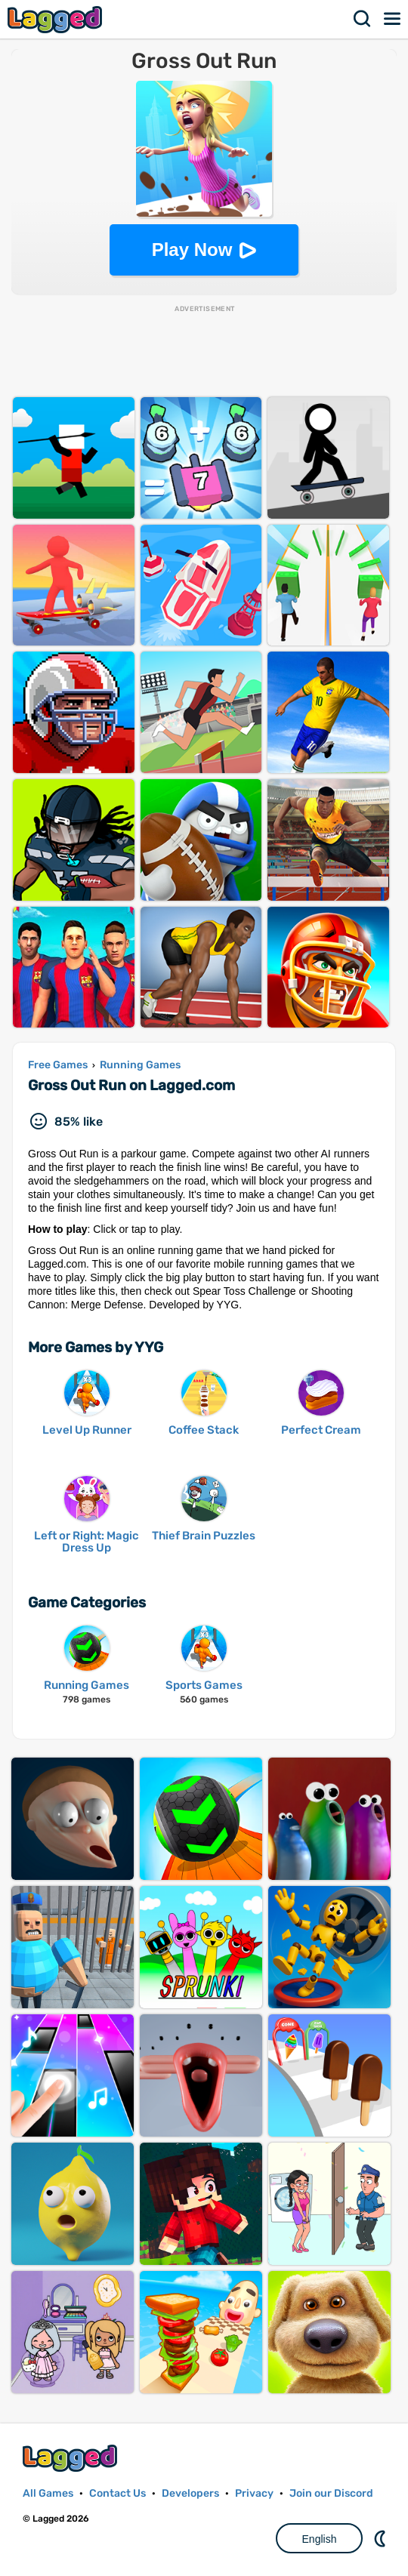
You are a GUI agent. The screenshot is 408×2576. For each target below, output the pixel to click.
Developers (190, 2493)
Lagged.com (72, 2458)
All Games (48, 2493)
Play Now (192, 249)
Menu (393, 19)
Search (363, 19)
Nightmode (381, 2538)
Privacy (254, 2493)
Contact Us (117, 2493)
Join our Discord (331, 2493)
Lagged (57, 19)
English (319, 2539)
